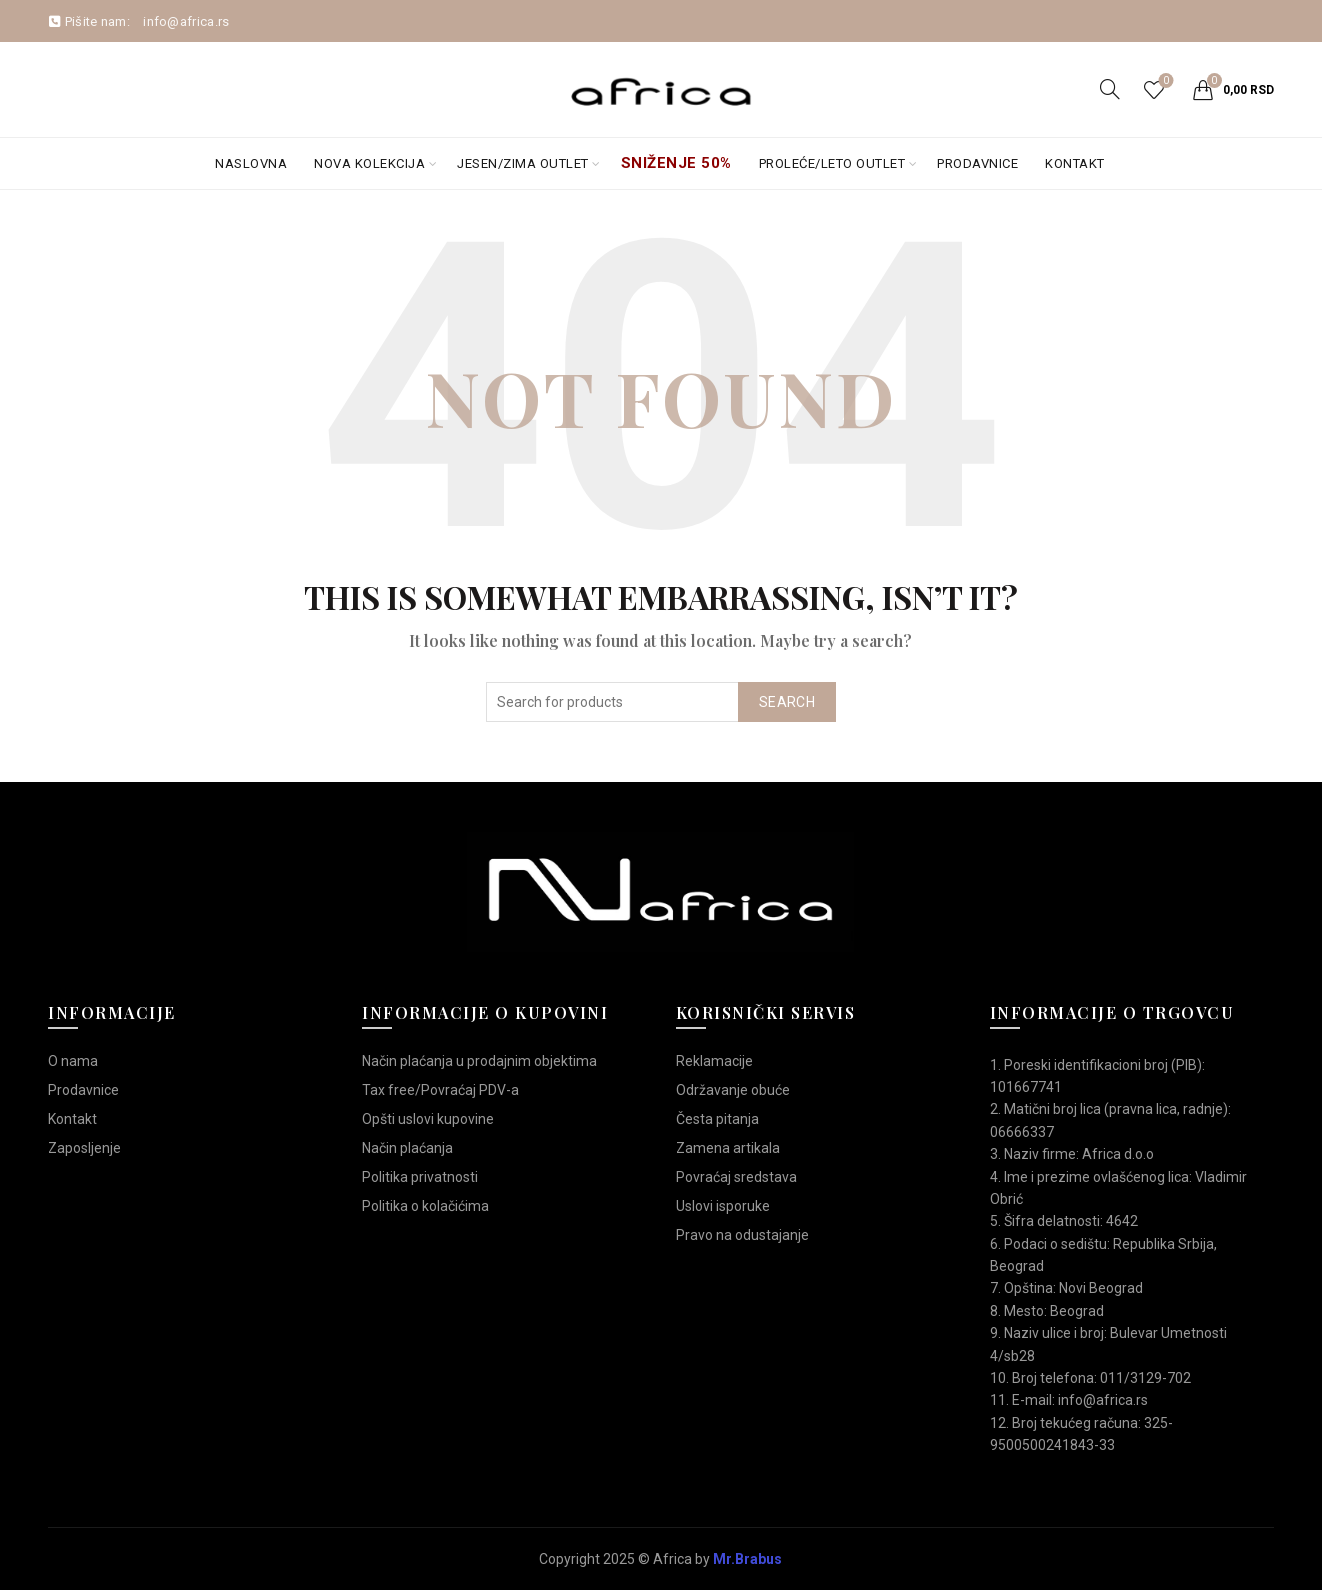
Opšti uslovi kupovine (428, 1119)
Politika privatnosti (420, 1177)
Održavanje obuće (733, 1090)
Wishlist (1163, 81)
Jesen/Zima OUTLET (523, 163)
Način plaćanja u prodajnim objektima (479, 1061)
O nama (73, 1061)
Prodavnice (977, 163)
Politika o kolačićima (425, 1206)
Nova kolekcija (369, 163)
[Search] (1110, 89)
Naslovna (251, 163)
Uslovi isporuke (723, 1206)
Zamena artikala (728, 1148)
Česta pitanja (717, 1119)
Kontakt (1075, 163)
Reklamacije (714, 1061)
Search (787, 702)
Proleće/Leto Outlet (832, 163)
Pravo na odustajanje (742, 1235)
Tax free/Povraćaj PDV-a (440, 1090)
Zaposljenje (84, 1148)
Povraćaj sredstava (736, 1177)
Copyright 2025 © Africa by (660, 1559)
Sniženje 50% (676, 163)
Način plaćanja (407, 1148)
